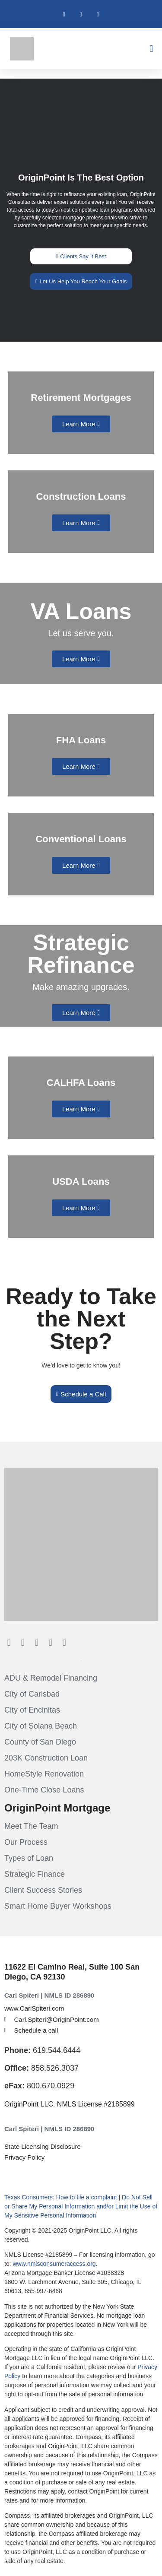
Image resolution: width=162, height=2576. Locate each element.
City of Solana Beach (40, 1726)
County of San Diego (40, 1742)
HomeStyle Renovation (44, 1774)
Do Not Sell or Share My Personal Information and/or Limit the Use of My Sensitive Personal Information (80, 2206)
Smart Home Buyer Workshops (57, 1906)
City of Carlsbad (32, 1694)
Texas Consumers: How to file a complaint (60, 2197)
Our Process (26, 1842)
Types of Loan (28, 1858)
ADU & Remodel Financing (50, 1678)
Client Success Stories (43, 1890)
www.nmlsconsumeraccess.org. (55, 2263)
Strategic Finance (34, 1874)
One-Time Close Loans (44, 1790)
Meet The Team (31, 1826)
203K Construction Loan (46, 1758)
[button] (151, 48)
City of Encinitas (32, 1710)
